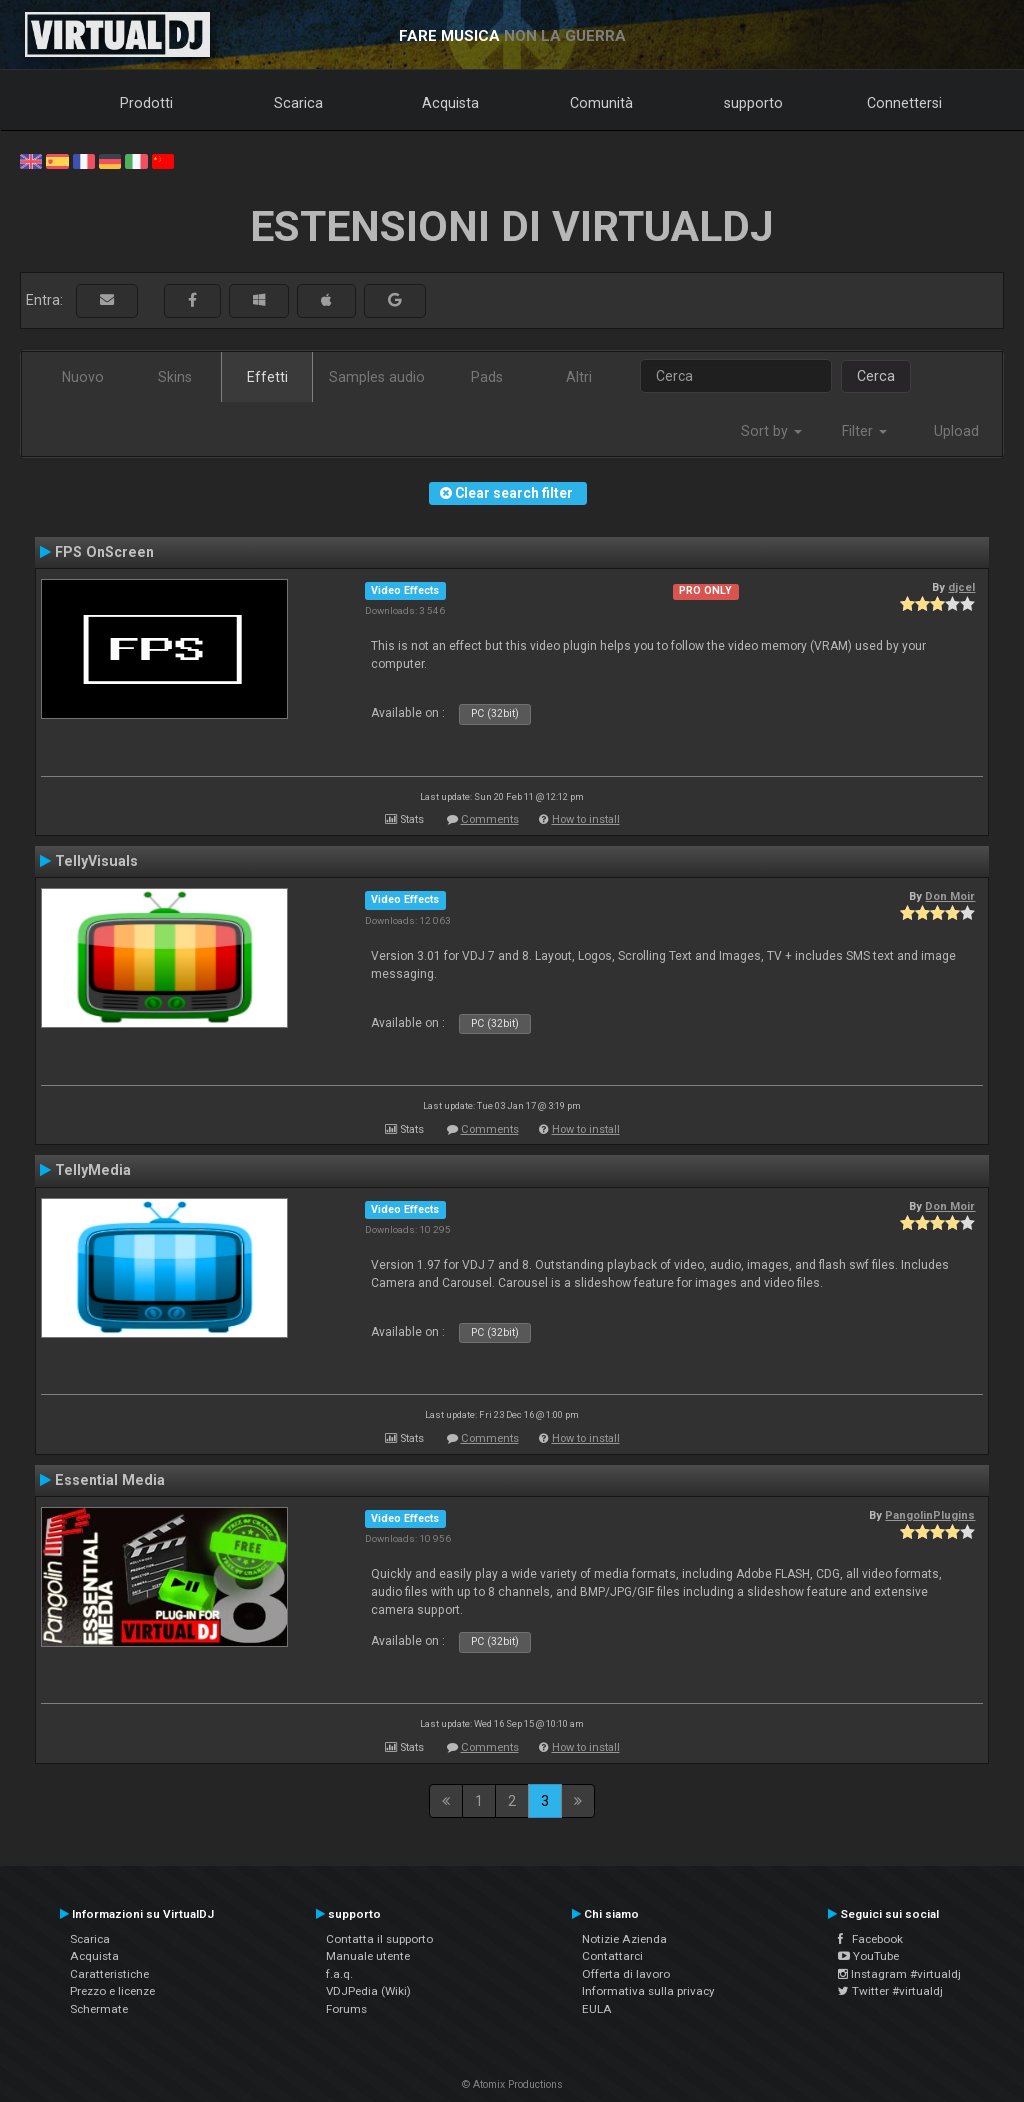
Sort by (771, 431)
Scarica (298, 103)
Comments (490, 819)
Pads (487, 377)
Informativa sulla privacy (648, 1991)
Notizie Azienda (624, 1939)
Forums (346, 2009)
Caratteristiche (109, 1974)
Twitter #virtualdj (890, 1991)
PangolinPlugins (930, 1515)
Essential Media (110, 1480)
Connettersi (904, 103)
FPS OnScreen (104, 552)
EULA (597, 2009)
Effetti (267, 377)
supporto (753, 103)
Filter (864, 431)
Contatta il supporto (379, 1939)
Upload (956, 431)
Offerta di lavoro (626, 1974)
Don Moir (950, 896)
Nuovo (83, 377)
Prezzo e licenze (112, 1991)
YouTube (868, 1956)
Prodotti (146, 103)
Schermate (99, 2009)
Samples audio (377, 377)
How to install (586, 819)
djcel (961, 587)
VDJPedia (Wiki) (368, 1991)
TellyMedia (93, 1170)
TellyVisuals (96, 861)
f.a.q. (339, 1974)
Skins (175, 377)
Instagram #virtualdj (899, 1974)
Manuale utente (368, 1956)
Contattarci (612, 1956)
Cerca (876, 376)
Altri (579, 377)
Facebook (870, 1939)
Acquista (450, 103)
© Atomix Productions (512, 2084)
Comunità (601, 103)
